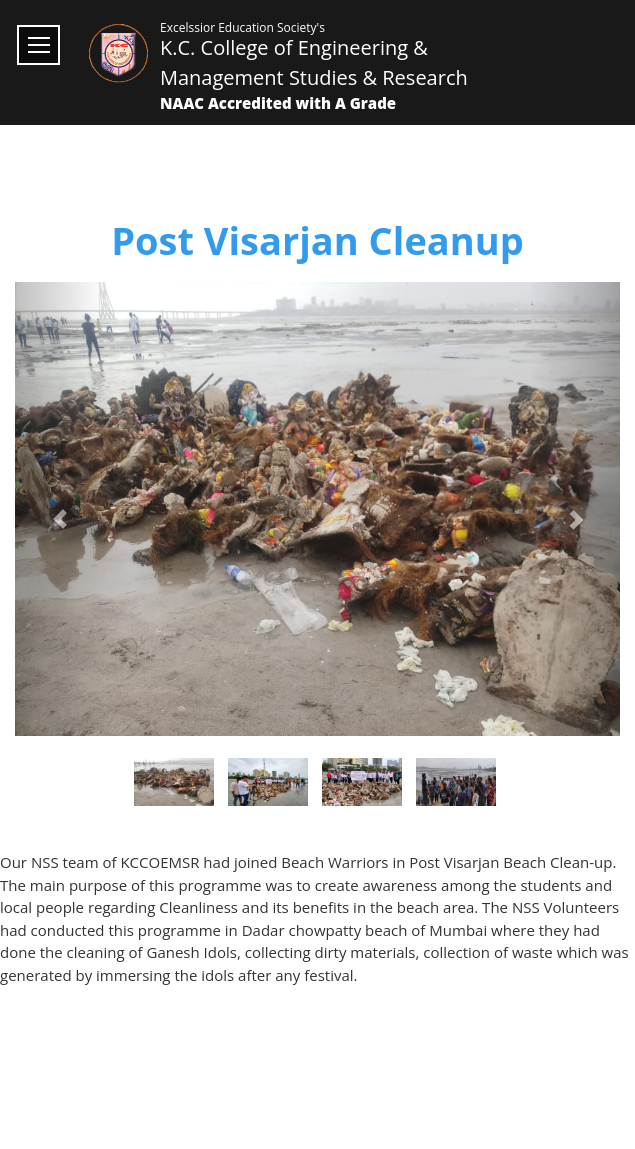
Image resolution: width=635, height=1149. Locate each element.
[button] (60, 509)
